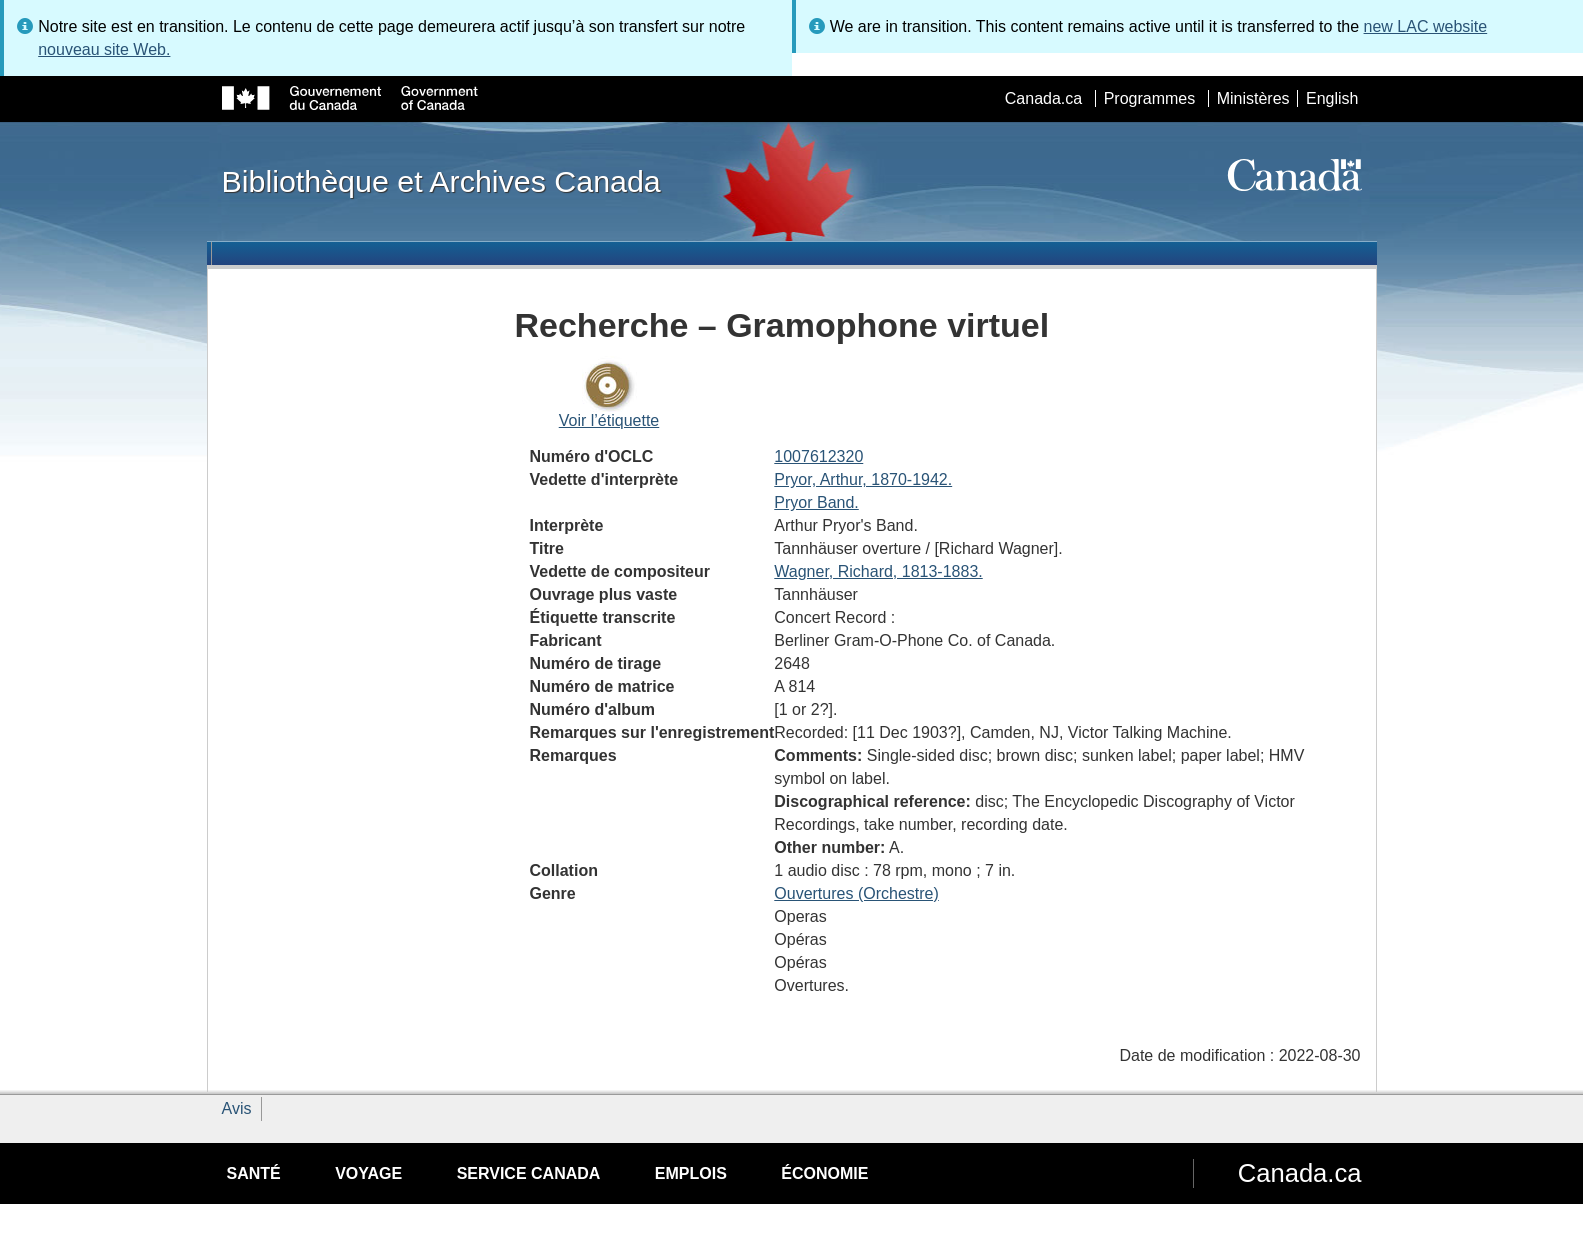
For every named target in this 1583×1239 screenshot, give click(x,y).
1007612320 (818, 456)
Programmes (1150, 98)
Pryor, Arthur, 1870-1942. (863, 479)
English (1332, 98)
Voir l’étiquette (609, 420)
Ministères (1253, 98)
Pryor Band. (816, 502)
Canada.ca (1043, 98)
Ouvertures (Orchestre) (856, 893)
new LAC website (1426, 26)
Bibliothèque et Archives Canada (441, 181)
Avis (237, 1108)
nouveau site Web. (104, 49)
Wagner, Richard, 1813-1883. (878, 571)
